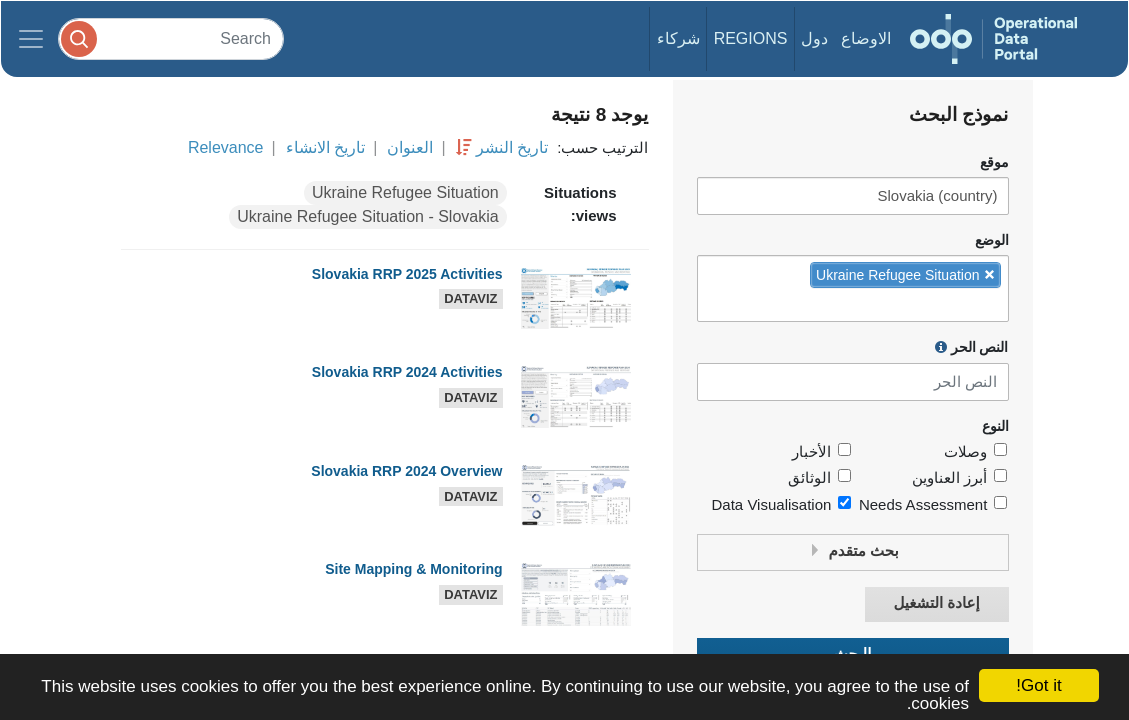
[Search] (171, 38)
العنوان (410, 147)
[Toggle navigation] (31, 39)
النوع (995, 426)
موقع (994, 162)
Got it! (1038, 685)
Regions (751, 38)
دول (814, 38)
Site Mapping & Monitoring (413, 569)
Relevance (226, 147)
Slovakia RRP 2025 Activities (407, 274)
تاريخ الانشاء (325, 147)
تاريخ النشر (512, 147)
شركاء (678, 38)
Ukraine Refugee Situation (405, 192)
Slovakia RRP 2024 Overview (406, 471)
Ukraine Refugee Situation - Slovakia (367, 216)
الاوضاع (866, 38)
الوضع (992, 240)
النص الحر (972, 347)
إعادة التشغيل (936, 603)
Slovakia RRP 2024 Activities (407, 372)
